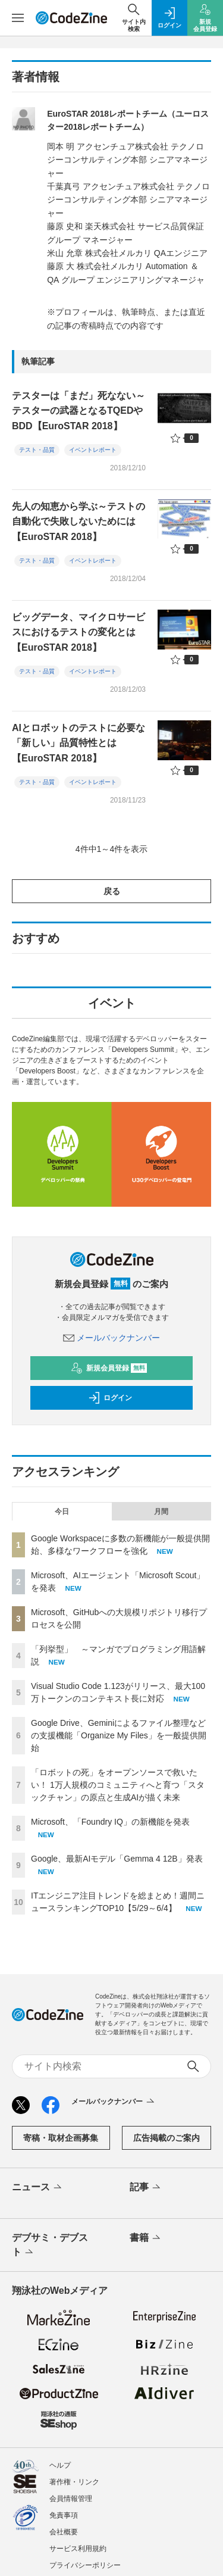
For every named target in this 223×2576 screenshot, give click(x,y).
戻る (111, 891)
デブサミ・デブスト (50, 2245)
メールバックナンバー (112, 1337)
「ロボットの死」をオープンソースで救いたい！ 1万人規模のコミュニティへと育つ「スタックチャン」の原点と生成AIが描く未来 (118, 1785)
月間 (161, 1511)
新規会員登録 (109, 1368)
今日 (62, 1511)
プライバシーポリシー (85, 2565)
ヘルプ (60, 2465)
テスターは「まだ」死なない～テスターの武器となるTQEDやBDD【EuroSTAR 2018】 (78, 411)
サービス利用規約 (77, 2548)
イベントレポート (93, 449)
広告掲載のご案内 (166, 2138)
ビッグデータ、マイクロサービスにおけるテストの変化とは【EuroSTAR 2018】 (78, 632)
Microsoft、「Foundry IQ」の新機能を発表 (110, 1821)
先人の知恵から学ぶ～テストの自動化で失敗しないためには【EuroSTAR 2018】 (78, 521)
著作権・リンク (74, 2482)
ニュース (38, 2188)
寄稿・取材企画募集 (60, 2138)
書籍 (146, 2238)
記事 (146, 2188)
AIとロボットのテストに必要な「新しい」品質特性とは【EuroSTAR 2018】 (78, 743)
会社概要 (63, 2532)
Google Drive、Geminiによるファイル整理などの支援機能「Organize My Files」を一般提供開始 (118, 1735)
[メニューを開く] (18, 18)
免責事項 (63, 2515)
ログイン (110, 1398)
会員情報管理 (70, 2498)
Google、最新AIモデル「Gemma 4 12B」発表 (117, 1858)
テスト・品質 (37, 449)
